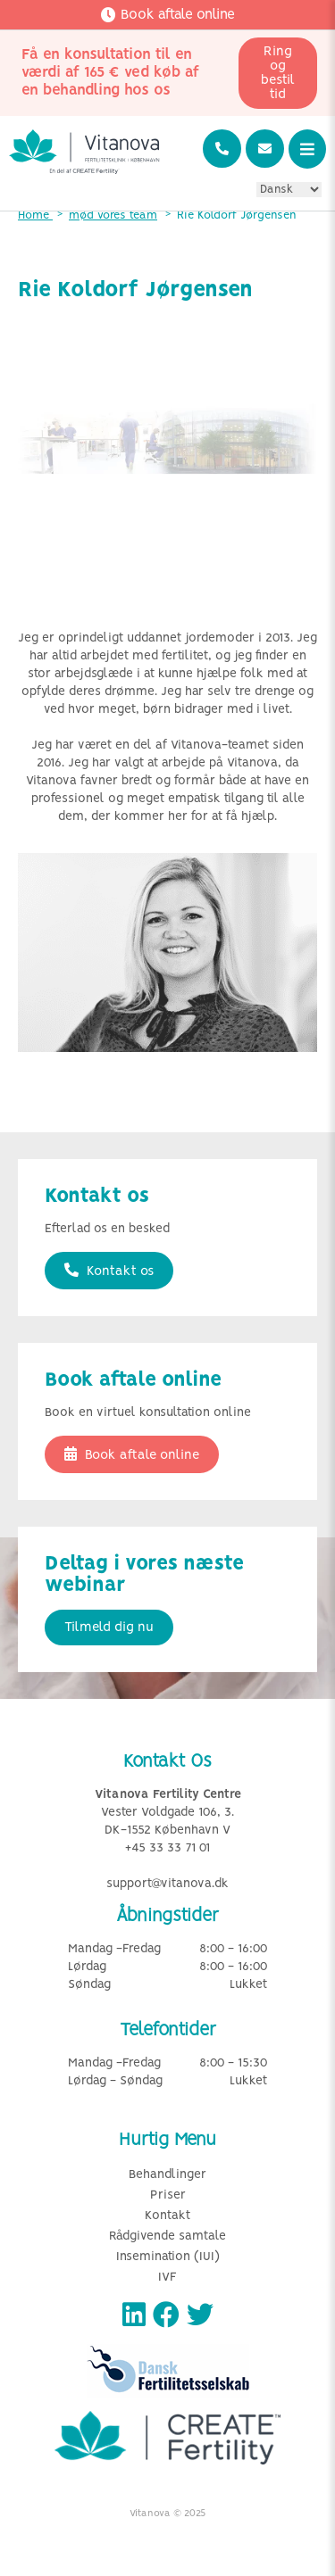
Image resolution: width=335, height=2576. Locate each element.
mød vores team (113, 215)
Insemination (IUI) (168, 2257)
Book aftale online (131, 1454)
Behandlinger (167, 2175)
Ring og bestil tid (278, 73)
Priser (168, 2195)
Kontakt (167, 2216)
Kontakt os (109, 1271)
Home (35, 215)
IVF (167, 2277)
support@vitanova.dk (167, 1884)
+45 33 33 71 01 (167, 1848)
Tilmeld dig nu (109, 1627)
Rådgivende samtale (167, 2236)
